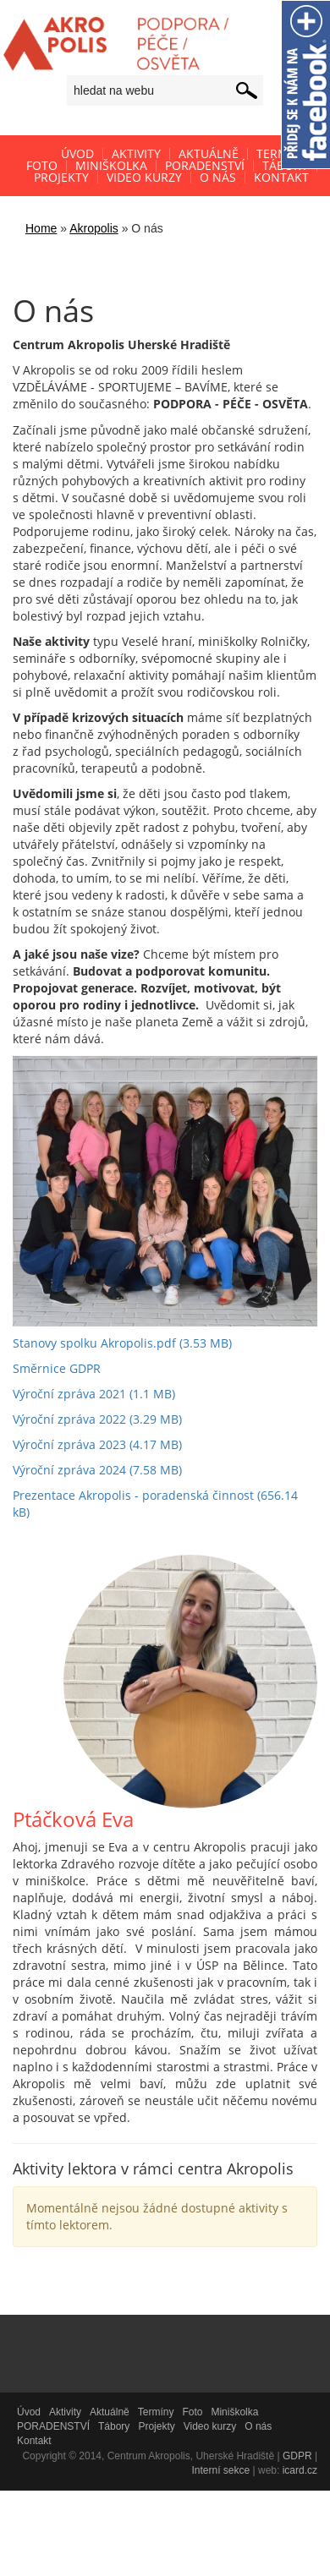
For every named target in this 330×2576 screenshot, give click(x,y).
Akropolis (93, 228)
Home (41, 228)
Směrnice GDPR (57, 1368)
